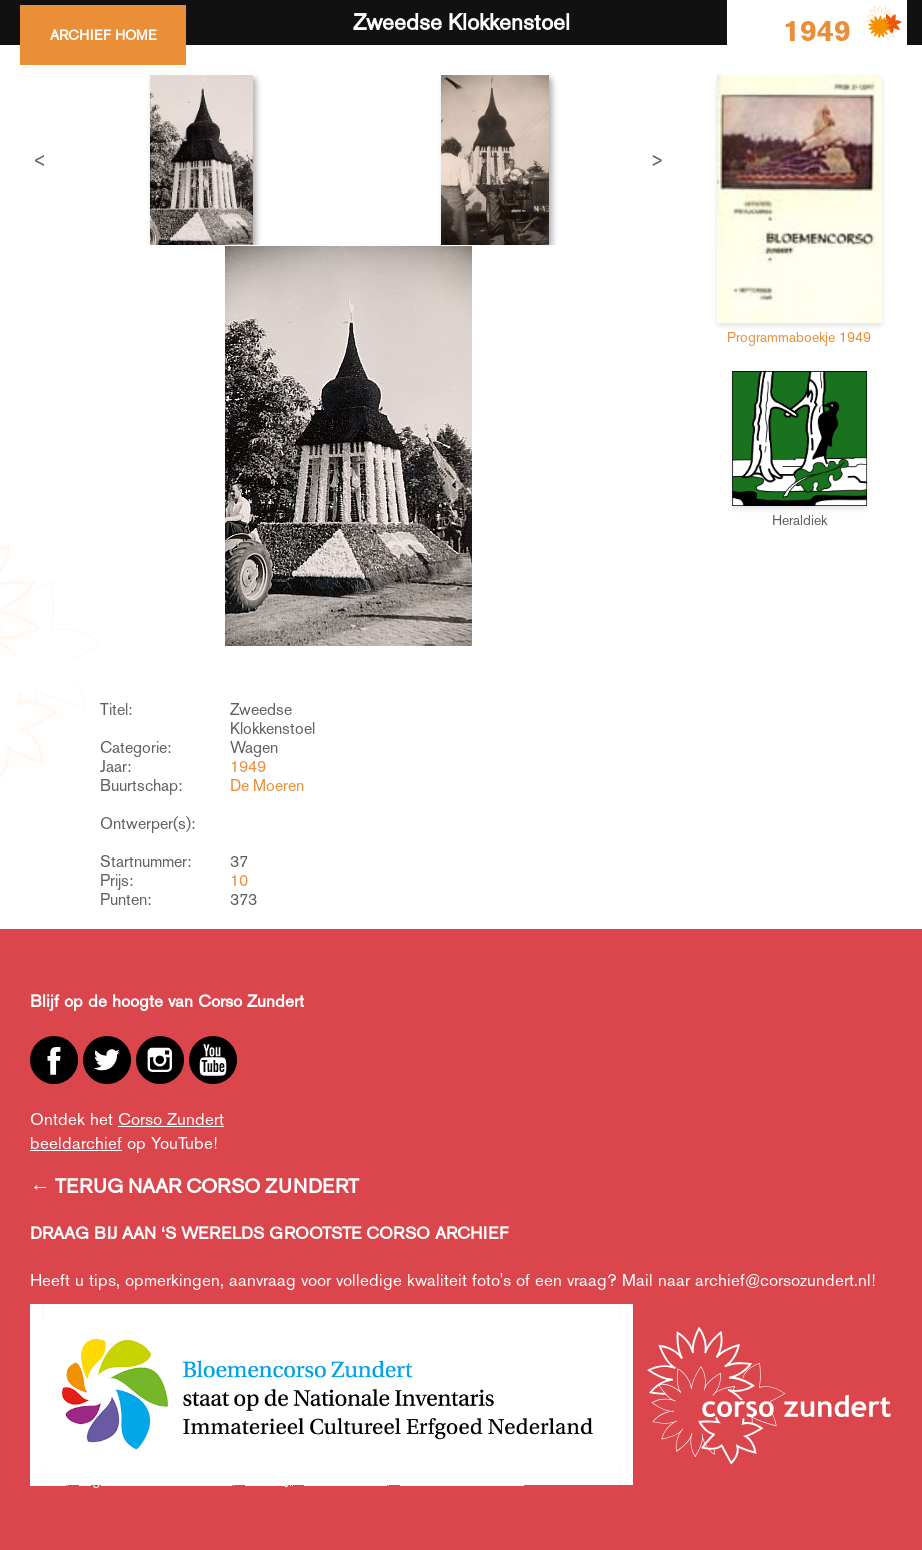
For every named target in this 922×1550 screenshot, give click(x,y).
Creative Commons (462, 1478)
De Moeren (267, 785)
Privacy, (269, 1478)
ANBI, (49, 1478)
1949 (248, 766)
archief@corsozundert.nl (783, 1280)
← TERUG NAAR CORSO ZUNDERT (194, 1186)
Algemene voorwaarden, (157, 1478)
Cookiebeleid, (347, 1478)
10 (239, 880)
